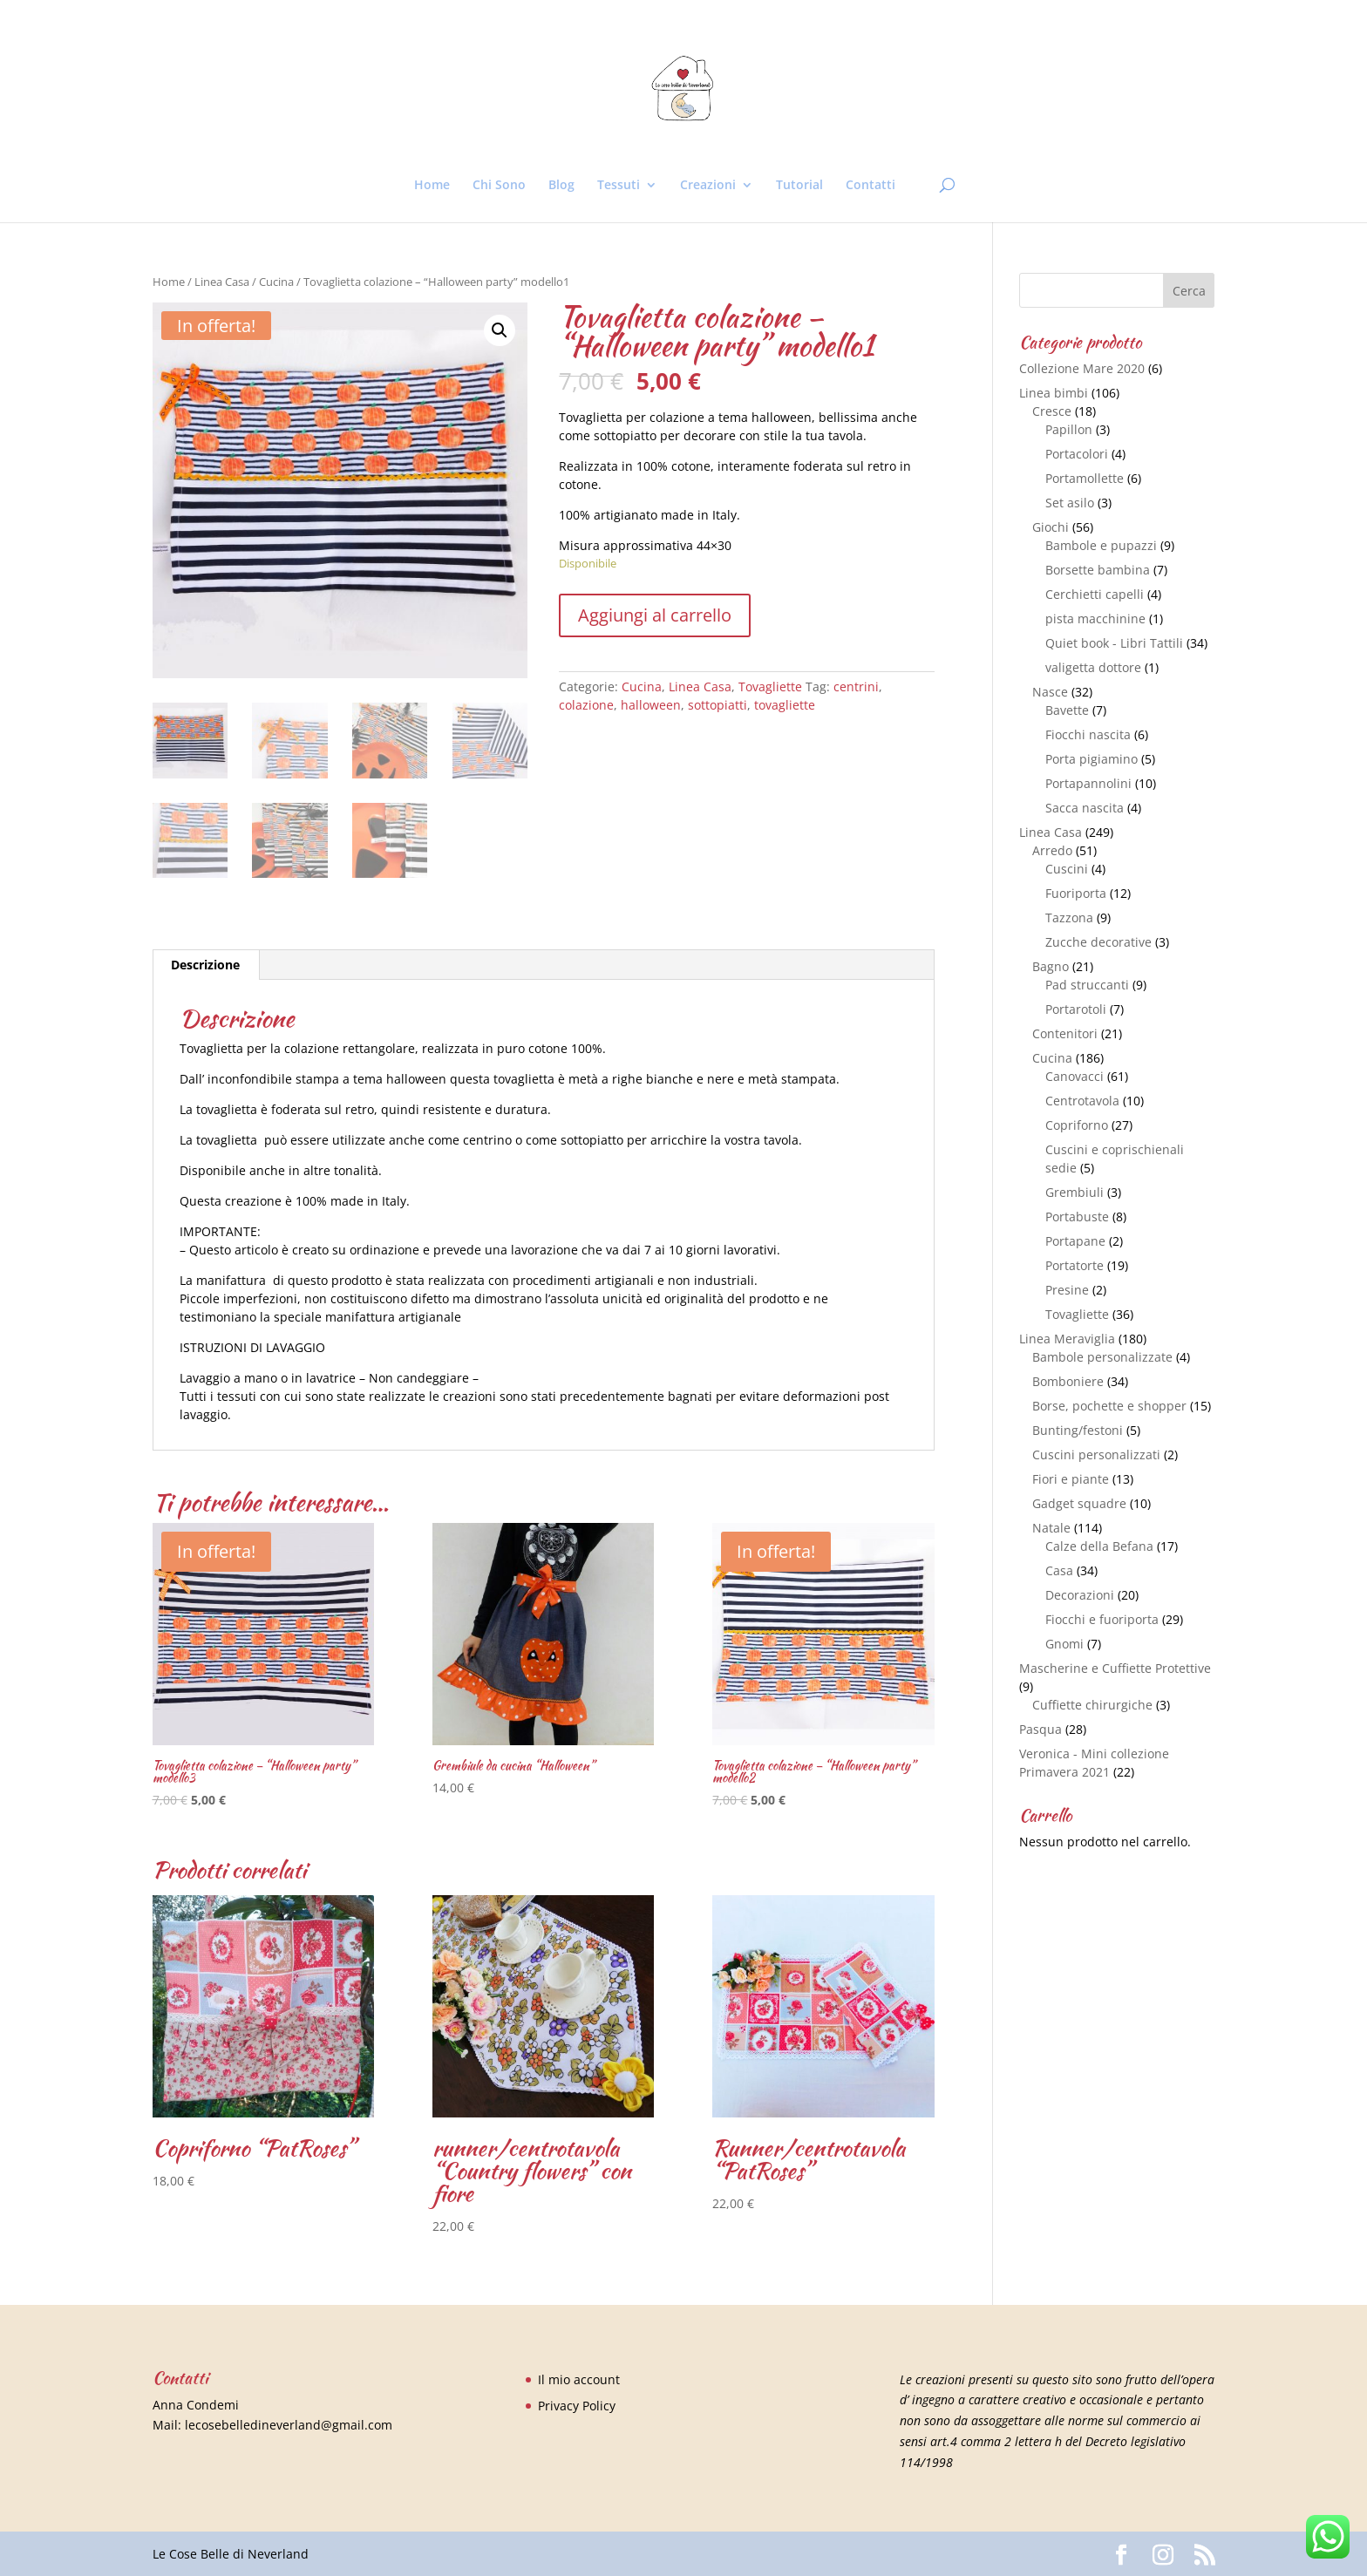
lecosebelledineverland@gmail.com (288, 2424)
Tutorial (799, 186)
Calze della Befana (1099, 1546)
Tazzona (1069, 917)
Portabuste (1077, 1216)
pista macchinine (1095, 618)
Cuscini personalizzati (1096, 1454)
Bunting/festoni (1077, 1430)
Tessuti (618, 186)
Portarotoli (1075, 1009)
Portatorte (1074, 1265)
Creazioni (708, 186)
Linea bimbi (1053, 392)
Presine (1067, 1289)
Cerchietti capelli (1094, 594)
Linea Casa (221, 281)
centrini (856, 686)
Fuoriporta (1075, 893)
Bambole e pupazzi (1101, 545)
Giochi (1050, 527)
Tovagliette (770, 686)
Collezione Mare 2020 (1082, 368)
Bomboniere (1068, 1381)
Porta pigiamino (1091, 759)
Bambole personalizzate (1102, 1357)
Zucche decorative (1098, 942)
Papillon (1068, 429)
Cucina (276, 281)
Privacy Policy (576, 2405)
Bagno (1050, 966)
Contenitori (1065, 1033)
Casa (1059, 1570)
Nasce (1050, 691)
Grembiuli (1074, 1192)
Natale (1051, 1527)
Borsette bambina (1097, 569)
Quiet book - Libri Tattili (1114, 643)
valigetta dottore (1093, 667)
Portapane (1075, 1241)
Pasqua (1040, 1729)
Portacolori (1076, 453)
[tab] (206, 965)
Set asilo (1069, 502)
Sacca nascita (1084, 807)
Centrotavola (1082, 1100)
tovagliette (784, 705)
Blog (561, 186)
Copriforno (1076, 1125)
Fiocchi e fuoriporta (1102, 1619)
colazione (586, 705)
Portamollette (1084, 478)
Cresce (1051, 411)
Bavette (1067, 710)
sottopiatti (717, 705)
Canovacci (1074, 1076)
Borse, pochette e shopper (1109, 1405)
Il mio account (579, 2379)
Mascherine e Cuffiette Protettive (1115, 1668)
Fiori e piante (1070, 1479)
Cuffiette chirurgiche (1092, 1704)
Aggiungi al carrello (654, 615)
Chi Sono (499, 186)
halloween (651, 705)
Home (432, 186)
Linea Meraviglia (1067, 1338)
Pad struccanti (1087, 984)
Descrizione (205, 964)
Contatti (870, 186)
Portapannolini (1088, 783)
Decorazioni (1079, 1595)
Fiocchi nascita (1088, 734)
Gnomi (1064, 1643)
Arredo (1052, 850)
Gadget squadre (1079, 1503)
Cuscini (1066, 868)
